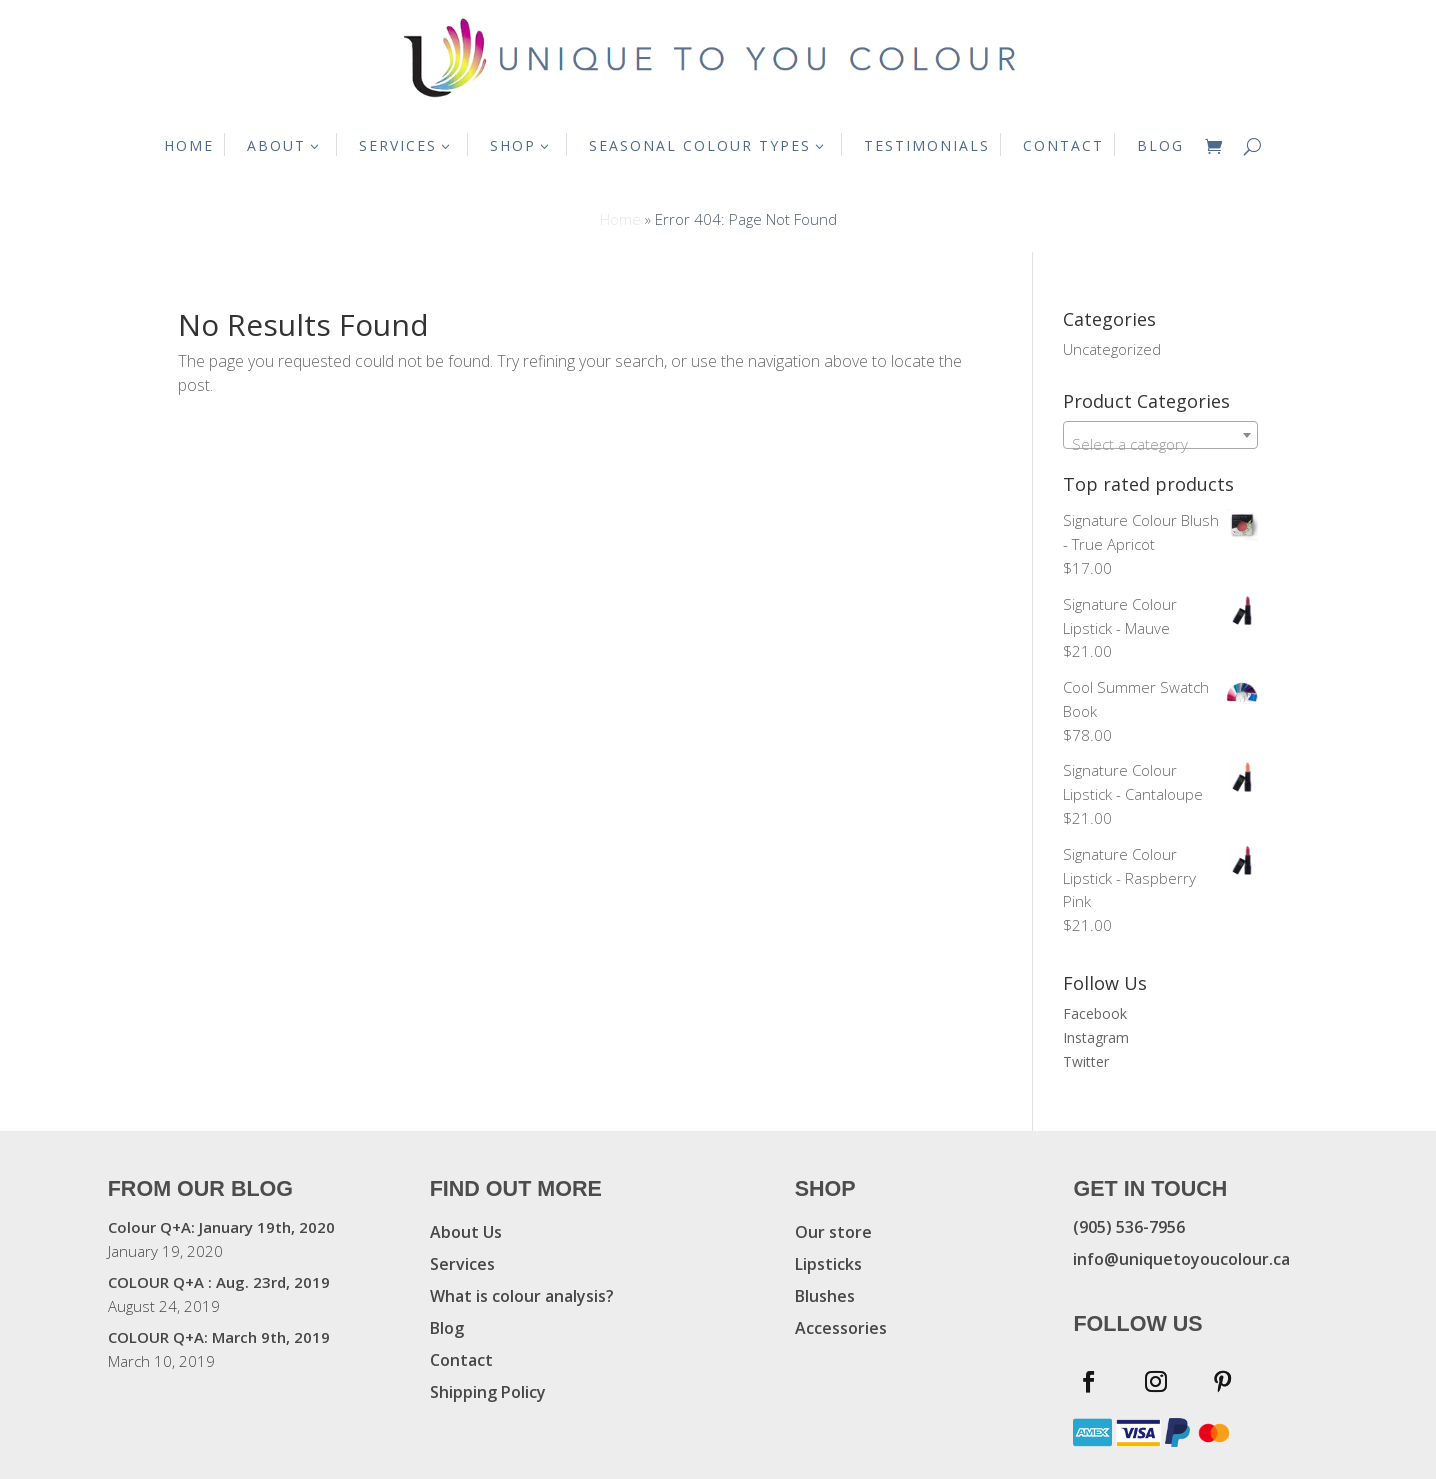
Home (620, 219)
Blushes (825, 1296)
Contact (461, 1360)
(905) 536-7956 (1129, 1227)
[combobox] (1160, 435)
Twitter (1086, 1061)
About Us (466, 1232)
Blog (447, 1328)
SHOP (513, 145)
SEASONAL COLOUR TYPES (700, 145)
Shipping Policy (488, 1392)
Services (462, 1264)
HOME (189, 145)
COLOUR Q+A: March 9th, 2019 (219, 1337)
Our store (833, 1232)
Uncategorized (1112, 349)
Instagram (1096, 1037)
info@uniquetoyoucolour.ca (1181, 1259)
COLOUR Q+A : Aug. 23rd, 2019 (219, 1282)
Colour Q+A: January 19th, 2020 (221, 1227)
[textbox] (1160, 443)
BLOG (1160, 145)
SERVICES (398, 145)
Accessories (841, 1328)
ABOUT (276, 145)
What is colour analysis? (522, 1296)
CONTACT (1063, 145)
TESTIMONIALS (927, 145)
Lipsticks (828, 1264)
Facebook (1095, 1013)
